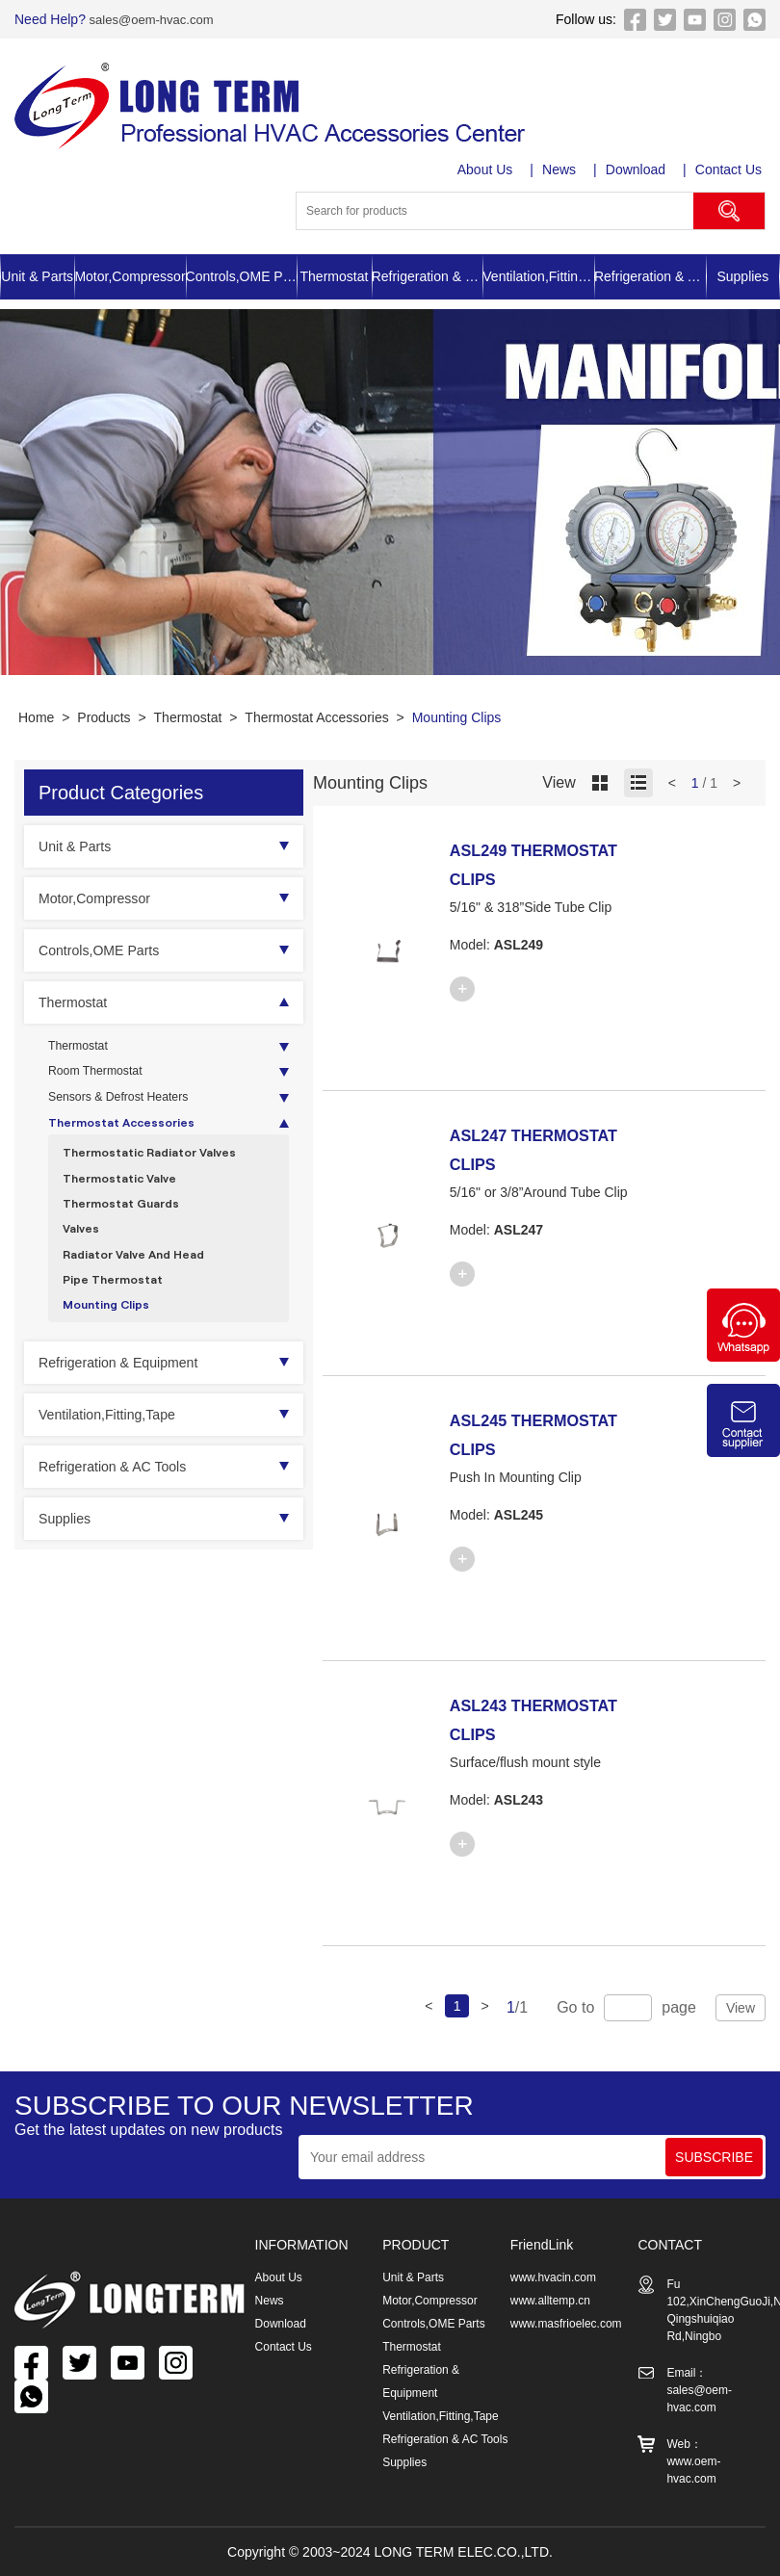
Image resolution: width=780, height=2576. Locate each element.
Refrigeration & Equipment (427, 276)
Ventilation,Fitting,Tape (538, 276)
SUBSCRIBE (714, 2157)
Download (638, 169)
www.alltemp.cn (550, 2300)
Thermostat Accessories (316, 717)
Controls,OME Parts (242, 276)
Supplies (742, 276)
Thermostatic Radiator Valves (160, 1167)
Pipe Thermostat (119, 1312)
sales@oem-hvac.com (154, 19)
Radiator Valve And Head (143, 1283)
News (562, 169)
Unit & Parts (37, 276)
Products (103, 717)
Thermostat (334, 276)
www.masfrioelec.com (566, 2323)
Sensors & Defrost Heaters (128, 1105)
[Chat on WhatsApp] (743, 1357)
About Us (487, 169)
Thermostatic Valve (127, 1196)
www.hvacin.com (553, 2277)
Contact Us (732, 169)
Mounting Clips (457, 717)
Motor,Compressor (129, 276)
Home (36, 717)
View (740, 2008)
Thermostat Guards (129, 1225)
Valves (83, 1254)
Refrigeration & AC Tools (650, 276)
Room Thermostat (102, 1076)
